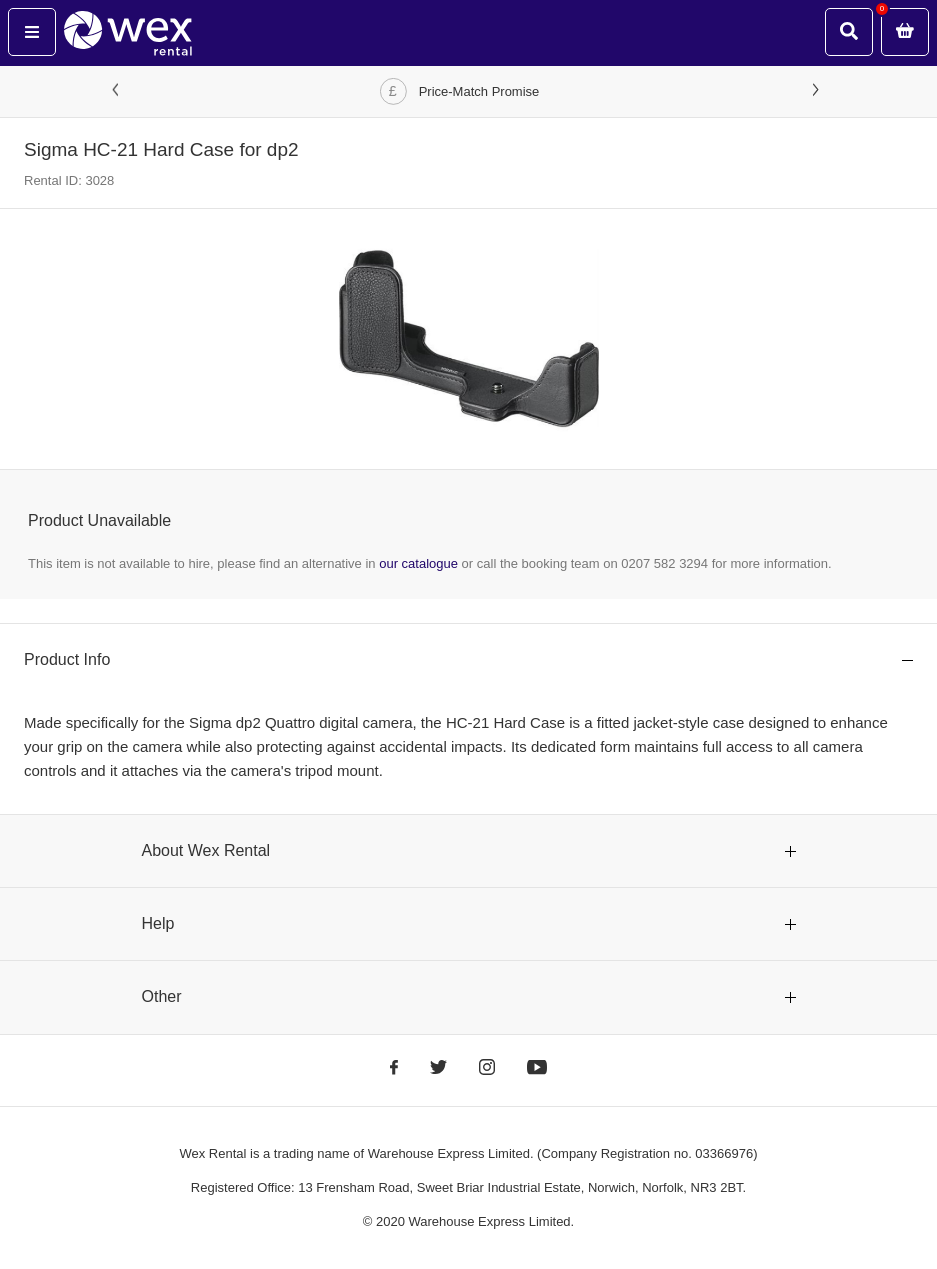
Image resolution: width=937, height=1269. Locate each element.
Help (158, 923)
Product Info (67, 659)
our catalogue (418, 563)
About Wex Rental (206, 850)
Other (162, 996)
